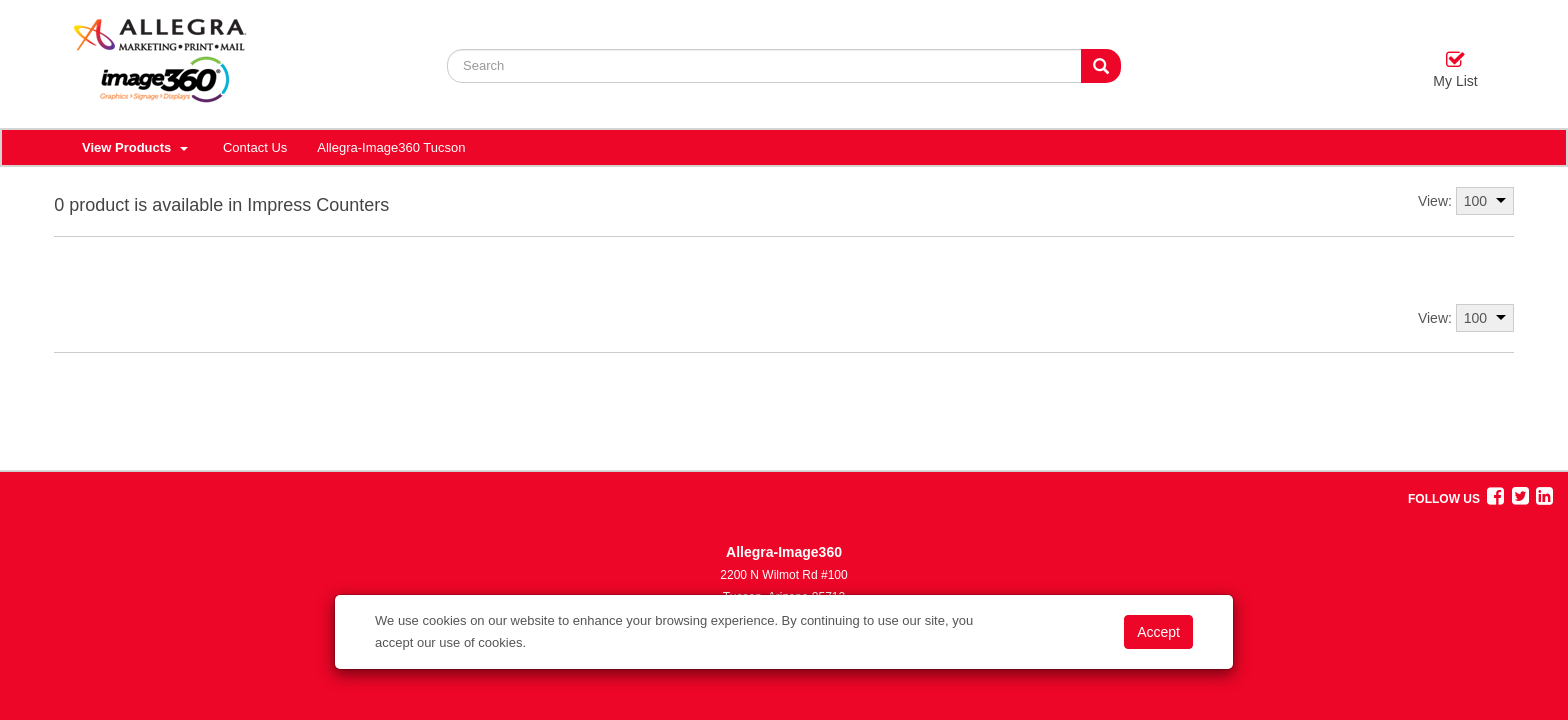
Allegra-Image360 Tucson (391, 147)
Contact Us (255, 147)
